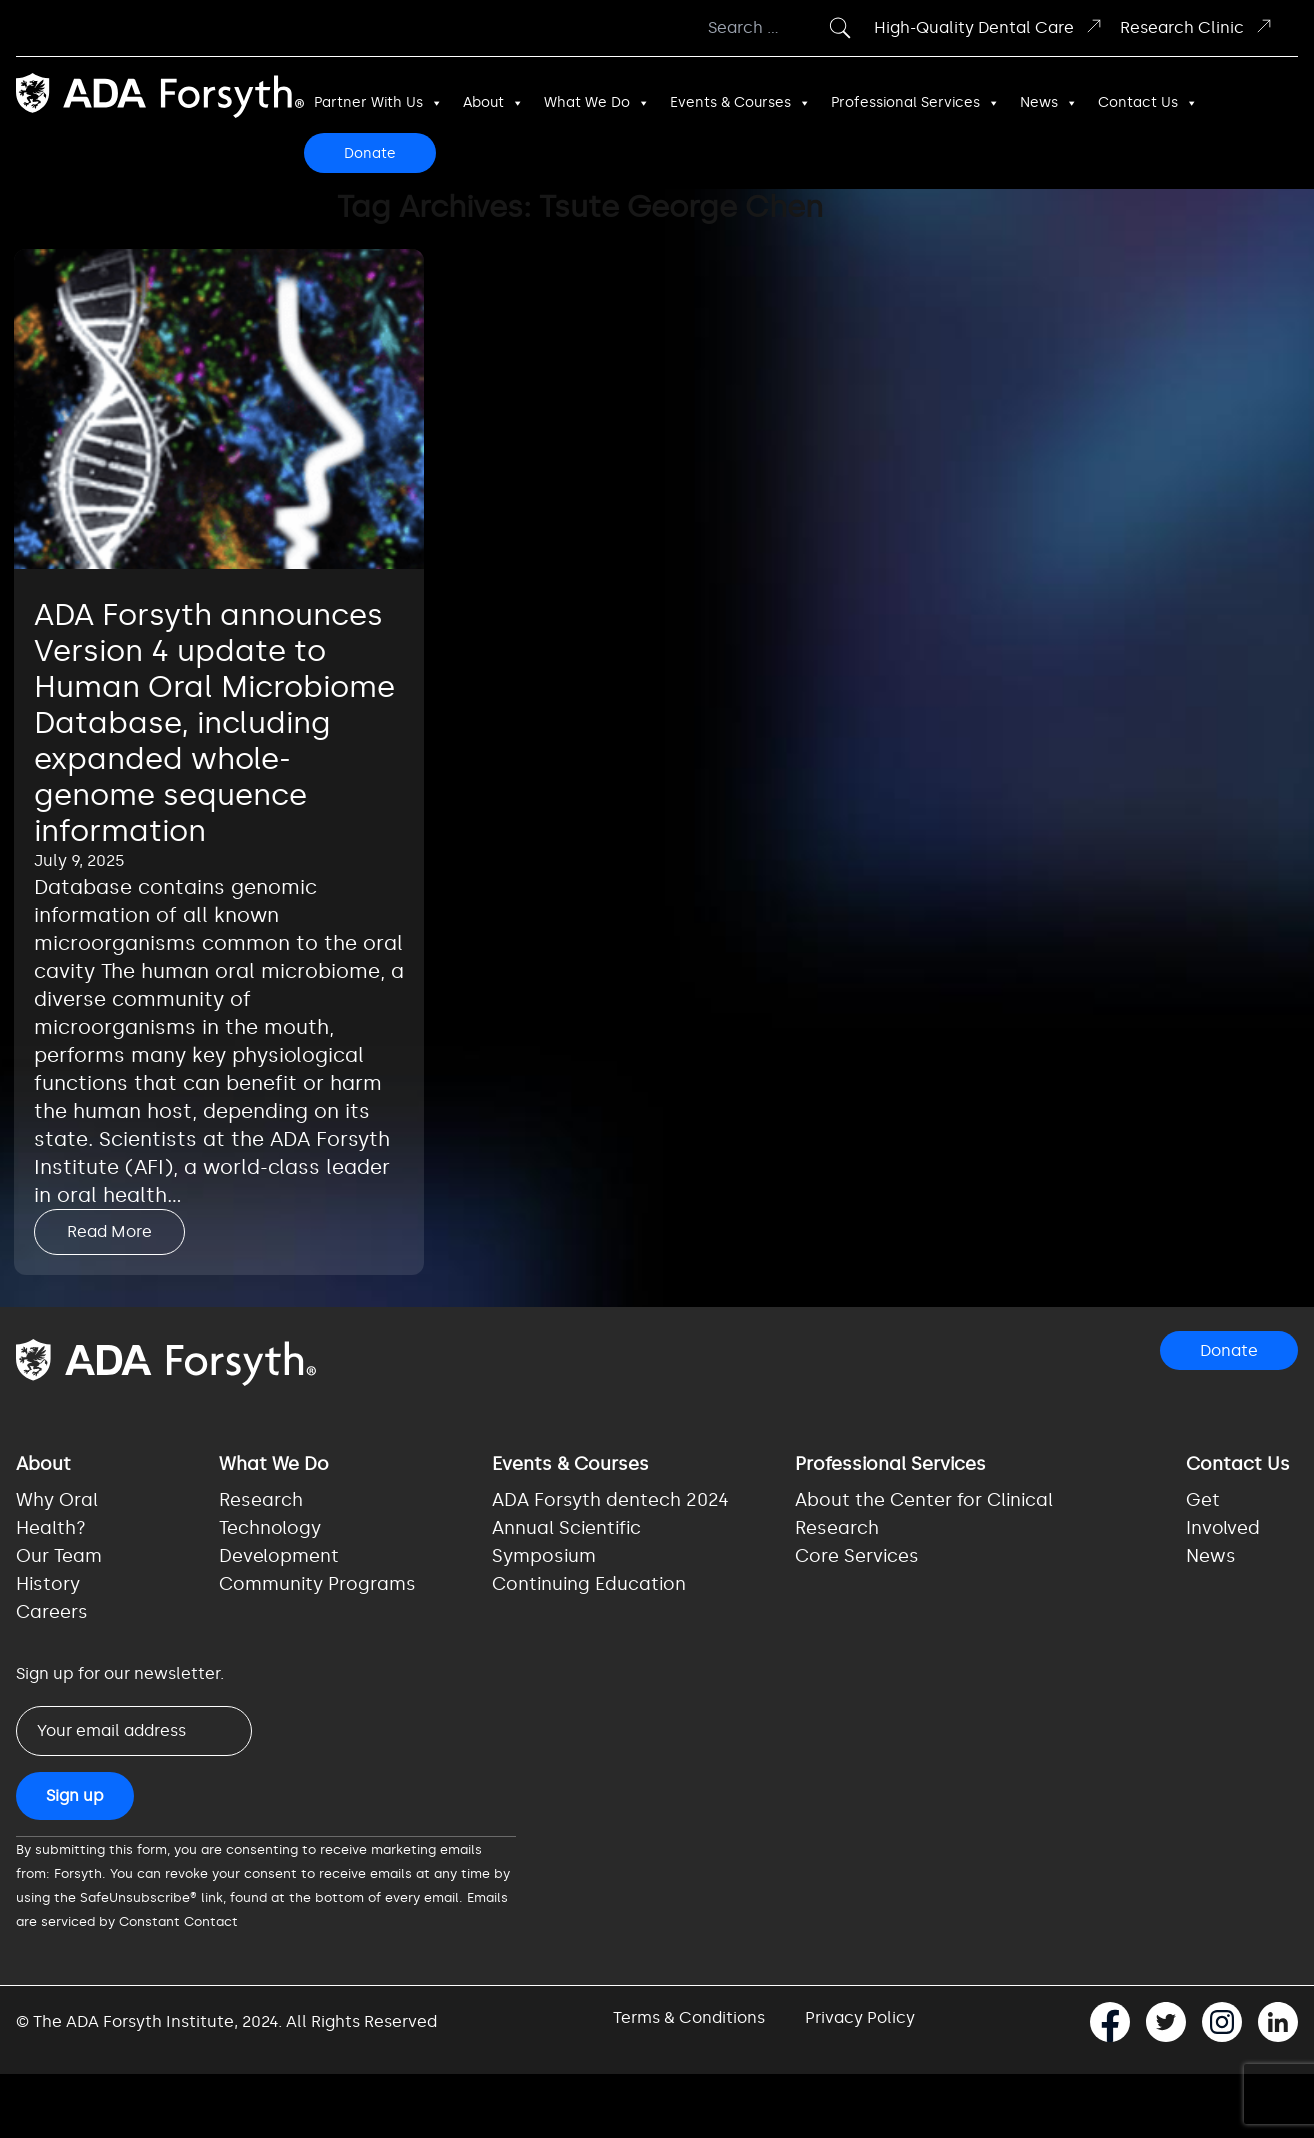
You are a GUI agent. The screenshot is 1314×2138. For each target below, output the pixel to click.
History (48, 1584)
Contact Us (1148, 103)
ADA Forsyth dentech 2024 (610, 1500)
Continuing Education (589, 1584)
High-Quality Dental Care (989, 26)
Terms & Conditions (689, 2017)
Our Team (59, 1556)
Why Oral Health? (57, 1514)
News (1049, 103)
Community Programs (317, 1584)
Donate (370, 153)
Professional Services (915, 103)
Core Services (857, 1556)
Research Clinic (1197, 26)
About (493, 103)
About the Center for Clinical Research (924, 1514)
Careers (52, 1612)
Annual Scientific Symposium (566, 1542)
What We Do (597, 103)
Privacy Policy (860, 2017)
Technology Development (279, 1542)
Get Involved (1223, 1514)
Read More (109, 1231)
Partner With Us (378, 103)
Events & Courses (740, 103)
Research (261, 1500)
